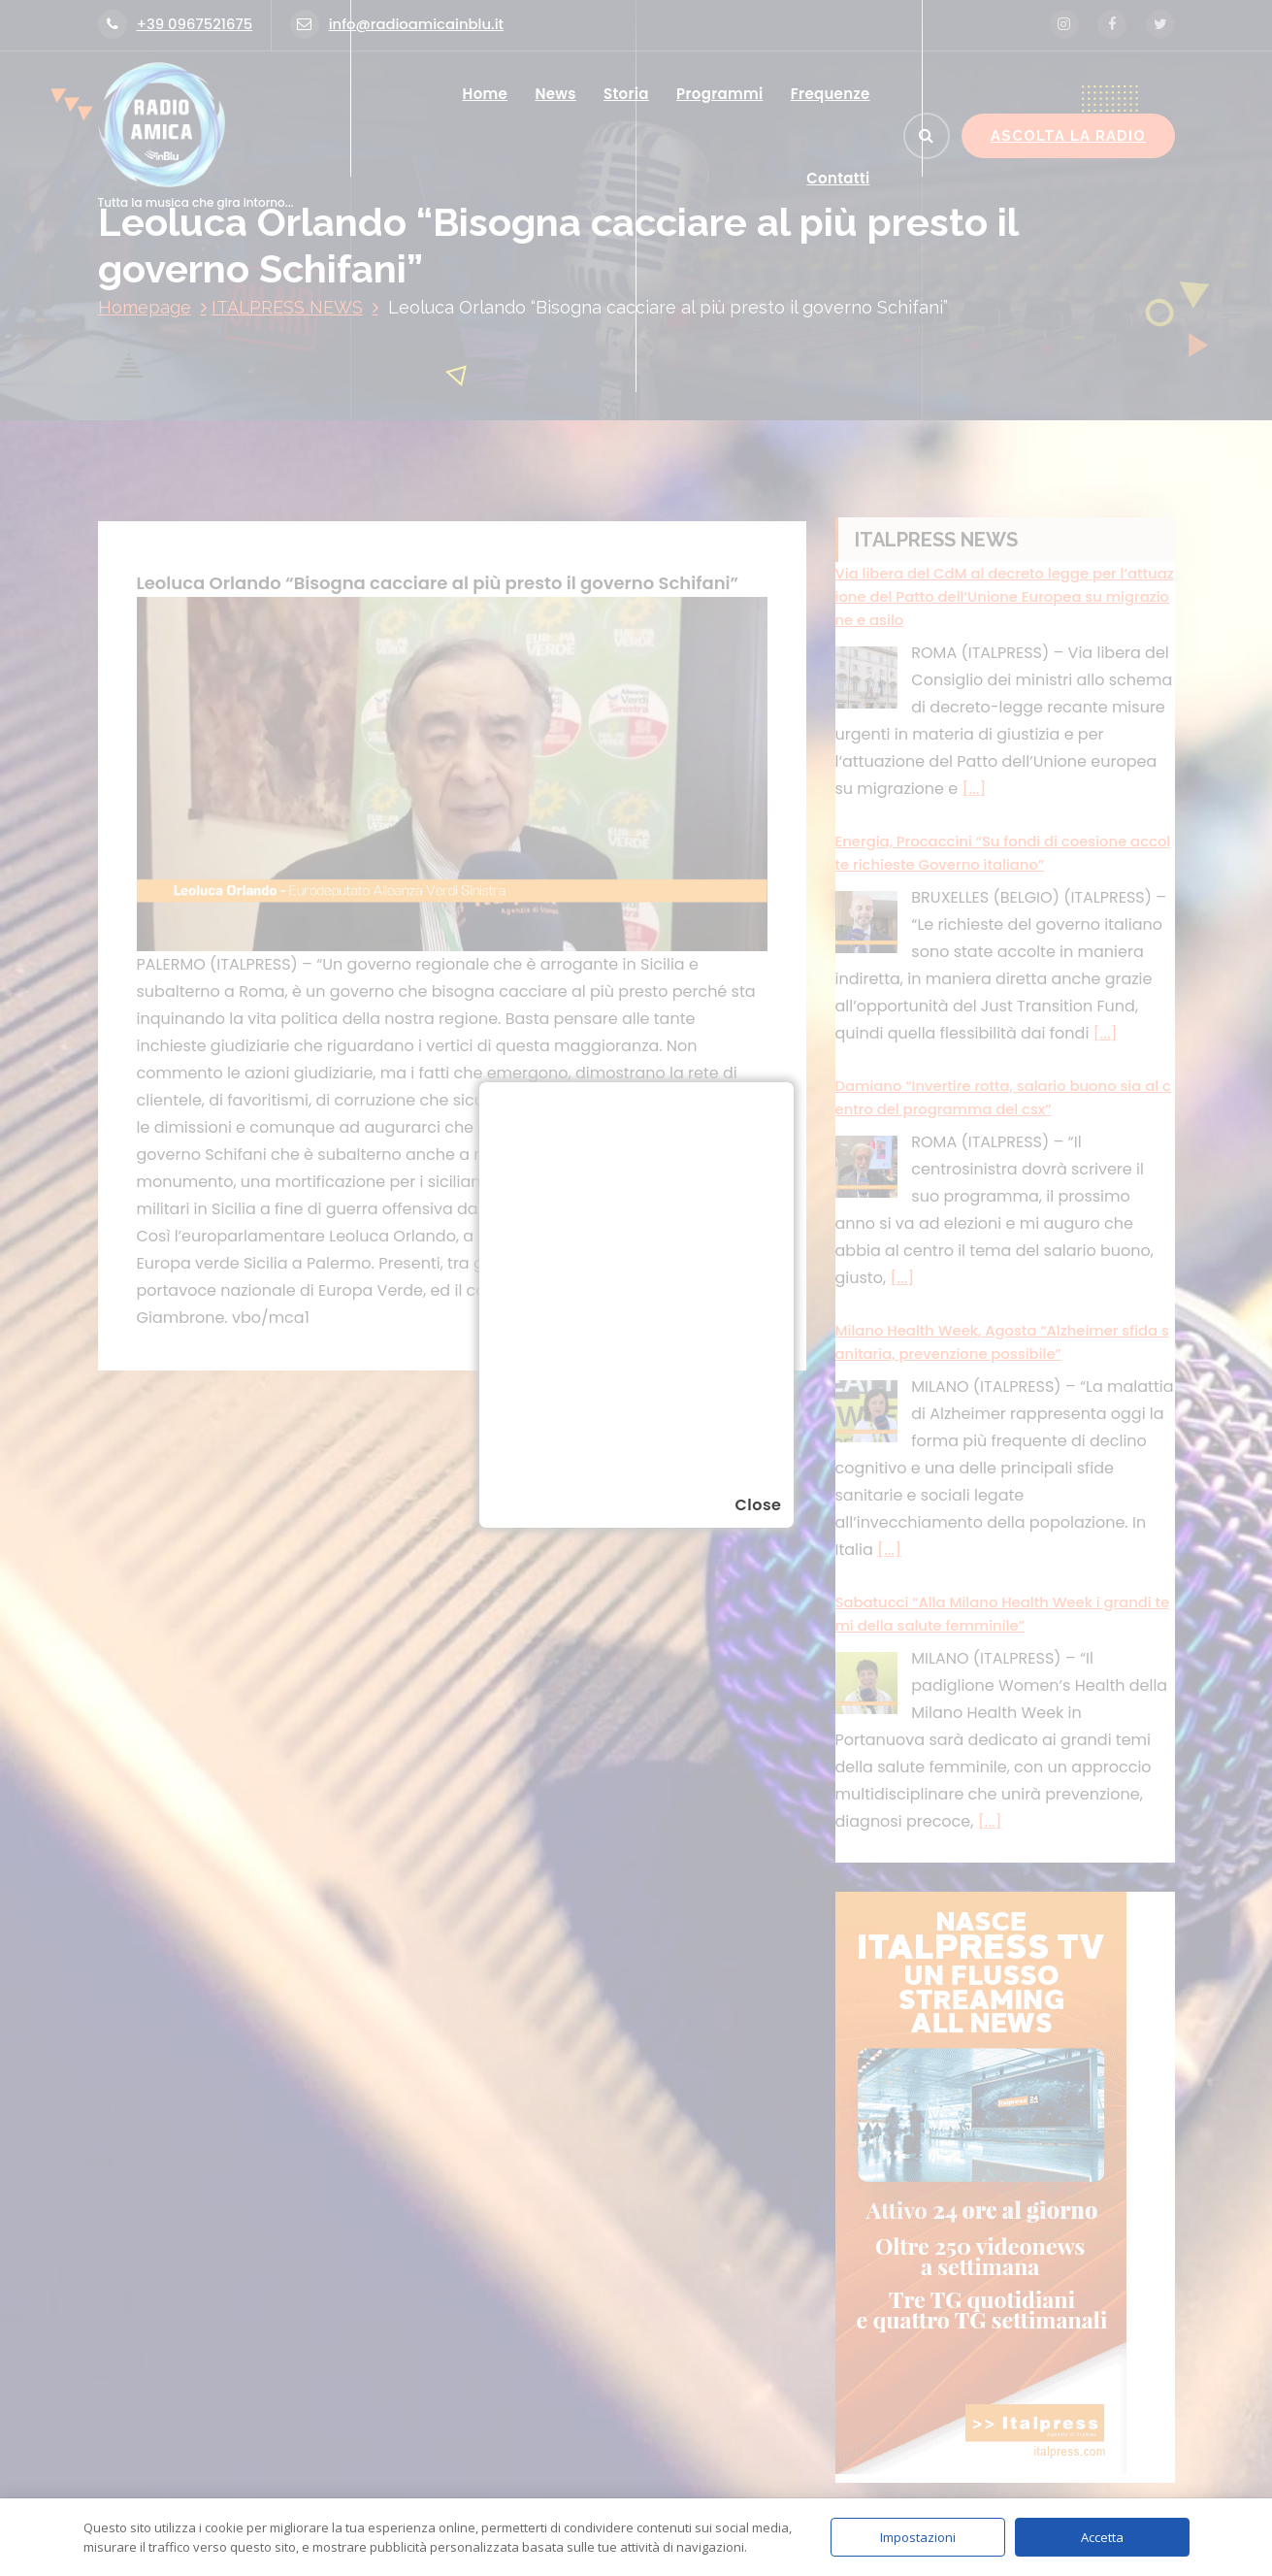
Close (757, 1505)
